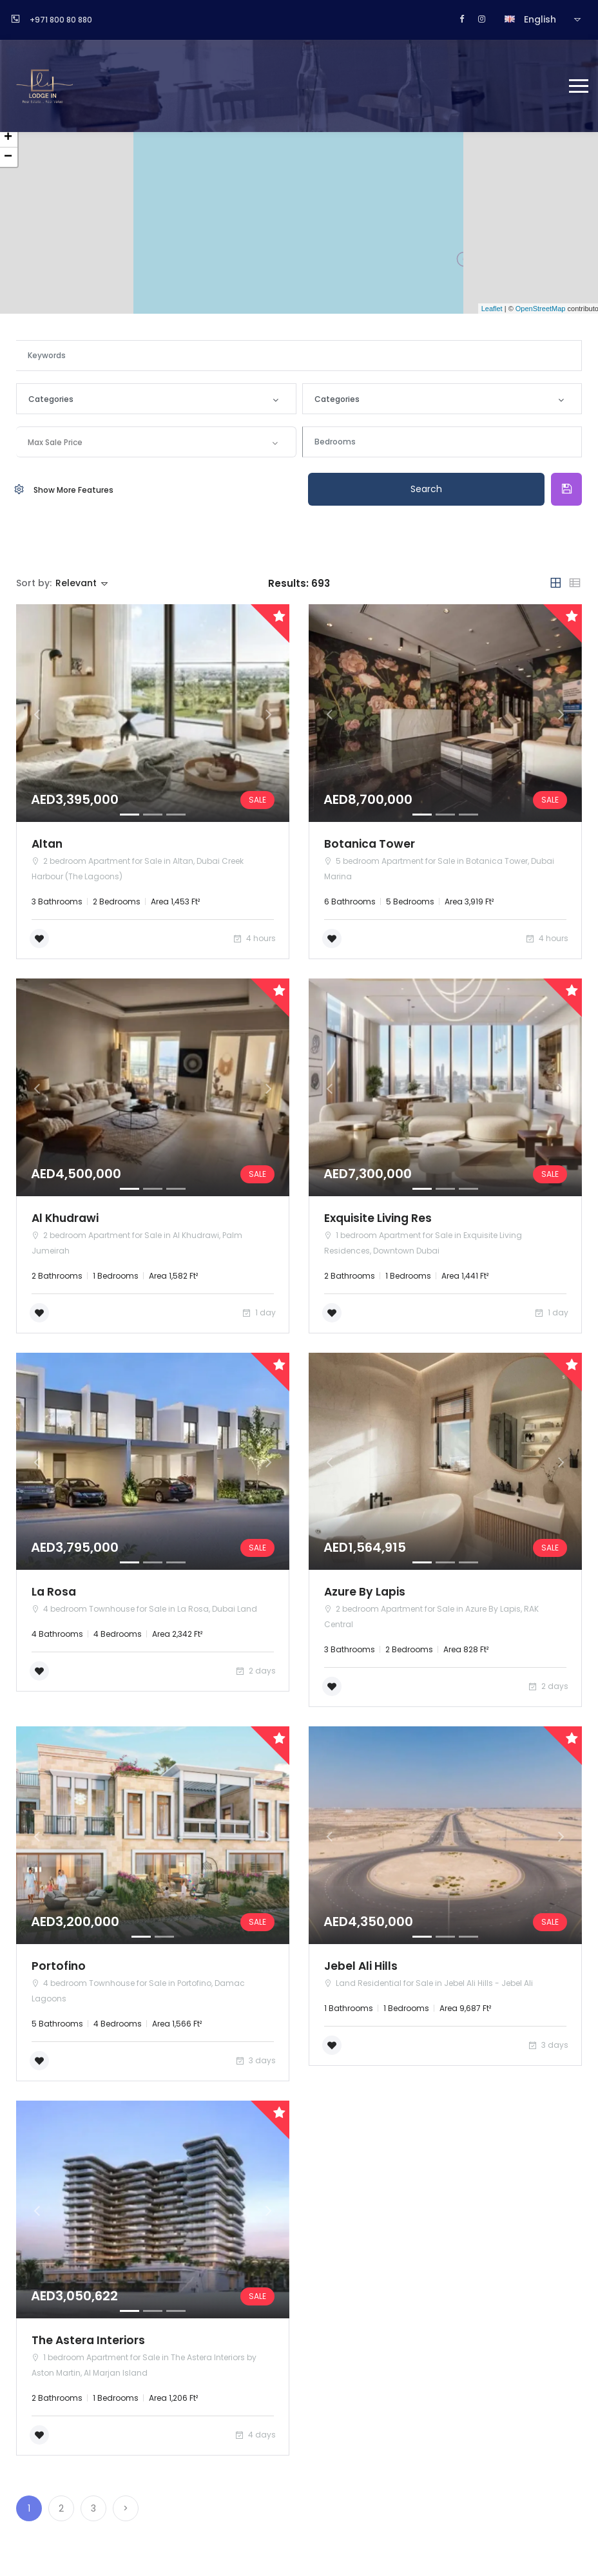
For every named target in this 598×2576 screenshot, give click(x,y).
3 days (255, 2062)
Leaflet (492, 308)
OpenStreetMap (541, 308)
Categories (50, 399)
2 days (255, 1672)
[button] (36, 714)
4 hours (254, 938)
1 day (258, 1313)
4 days (255, 2437)
